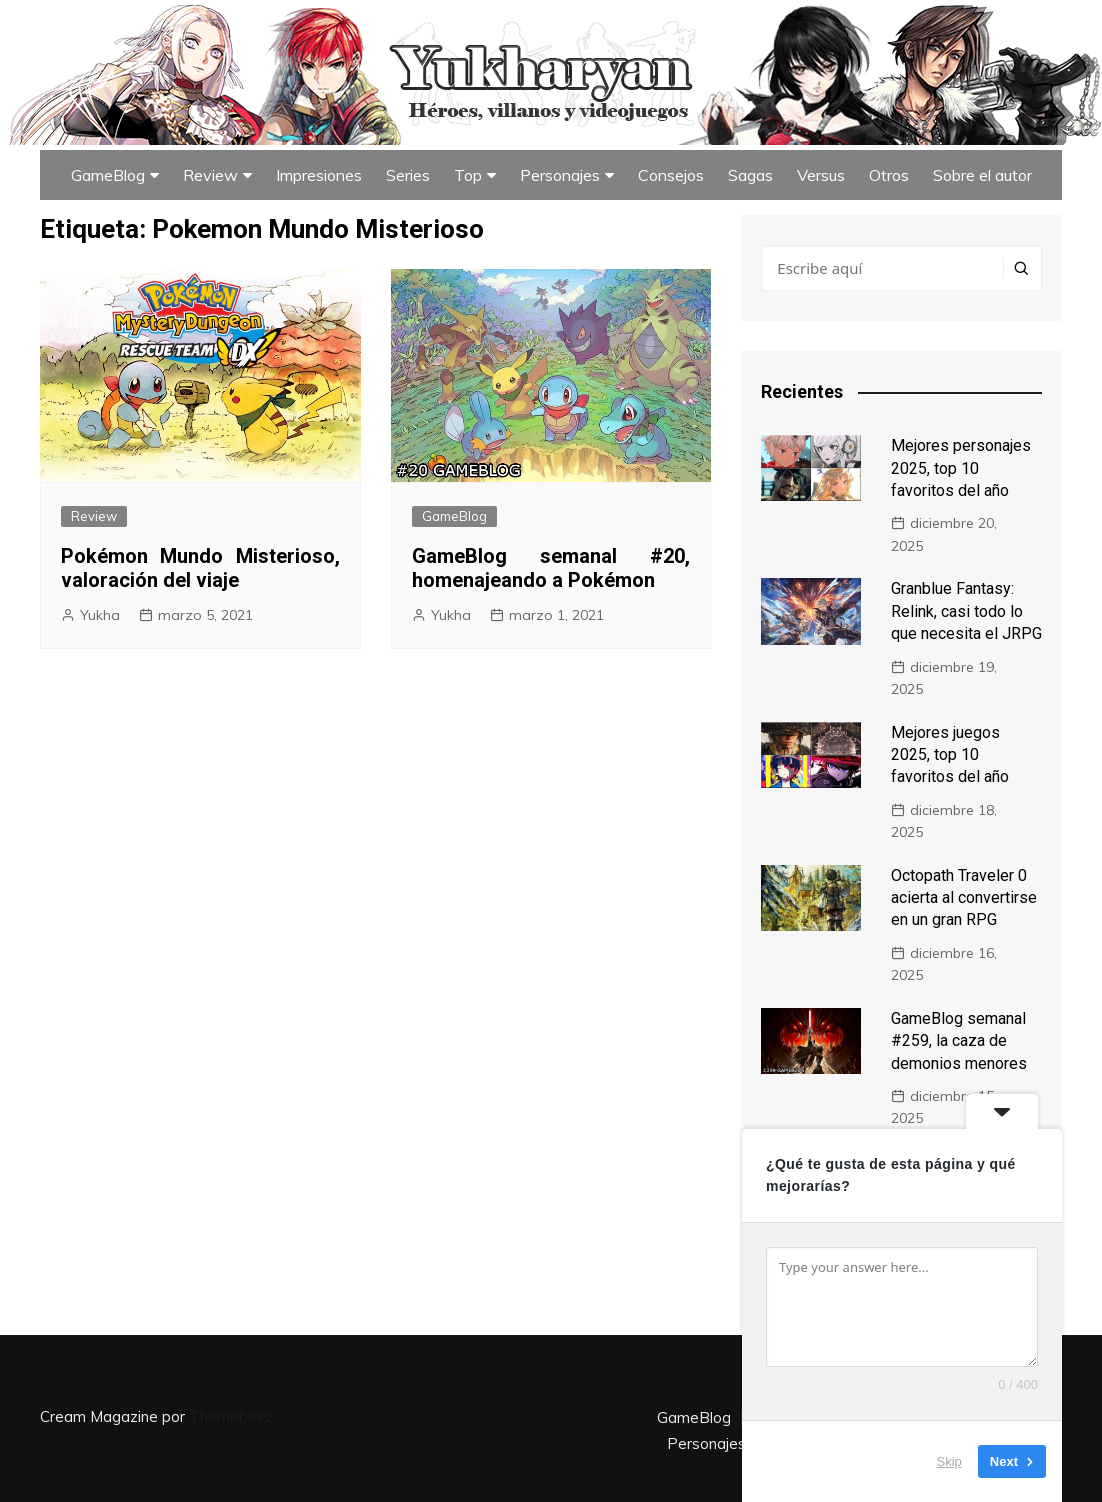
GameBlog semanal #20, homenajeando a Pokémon (551, 568)
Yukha (100, 615)
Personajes (560, 175)
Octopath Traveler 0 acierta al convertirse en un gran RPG (964, 898)
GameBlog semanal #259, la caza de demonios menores (959, 1041)
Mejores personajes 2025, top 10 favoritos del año (961, 468)
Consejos (671, 175)
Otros (889, 175)
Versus (821, 175)
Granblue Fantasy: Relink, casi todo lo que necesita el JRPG (966, 611)
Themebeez (231, 1416)
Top (468, 175)
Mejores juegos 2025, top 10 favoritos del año (950, 755)
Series (408, 175)
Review (210, 175)
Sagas (750, 175)
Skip (949, 1461)
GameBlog (108, 175)
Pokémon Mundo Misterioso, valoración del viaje (200, 568)
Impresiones (319, 175)
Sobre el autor (982, 175)
